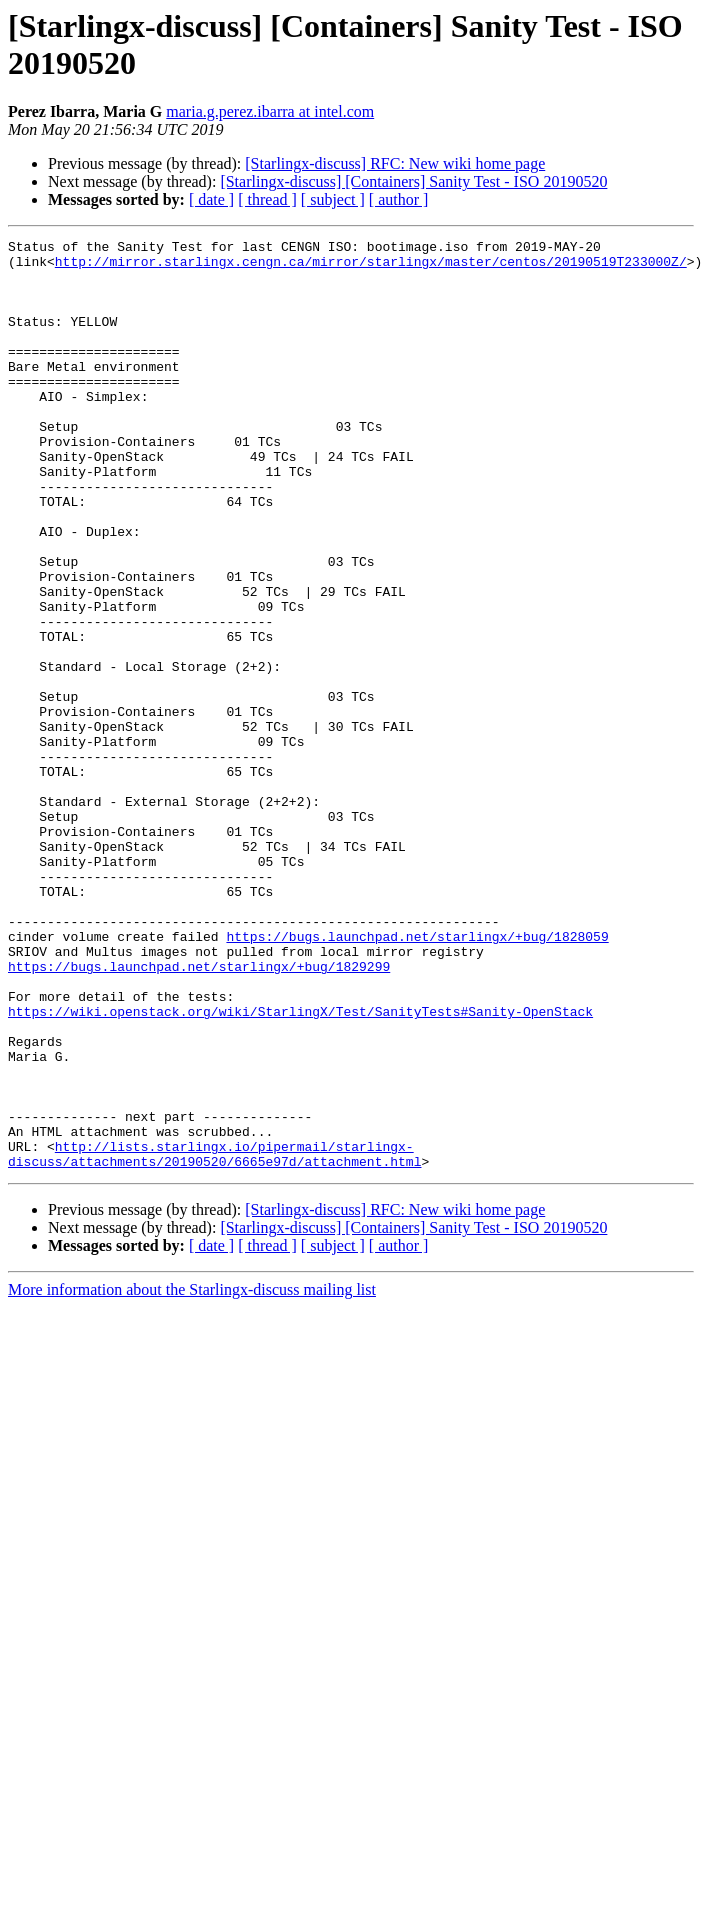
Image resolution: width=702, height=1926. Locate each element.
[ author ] (399, 199)
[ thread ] (267, 199)
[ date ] (211, 199)
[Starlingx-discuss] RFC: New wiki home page (395, 163)
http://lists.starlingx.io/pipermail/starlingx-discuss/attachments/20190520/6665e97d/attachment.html (214, 1338)
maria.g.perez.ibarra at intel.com (270, 111)
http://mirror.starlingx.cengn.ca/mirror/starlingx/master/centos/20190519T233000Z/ (371, 267)
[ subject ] (333, 199)
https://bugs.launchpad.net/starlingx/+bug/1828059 (417, 1077)
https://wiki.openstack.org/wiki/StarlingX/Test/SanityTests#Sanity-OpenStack (300, 1167)
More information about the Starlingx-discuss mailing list (192, 1475)
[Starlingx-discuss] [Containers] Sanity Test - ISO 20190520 (413, 181)
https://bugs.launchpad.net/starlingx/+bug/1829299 (199, 1113)
